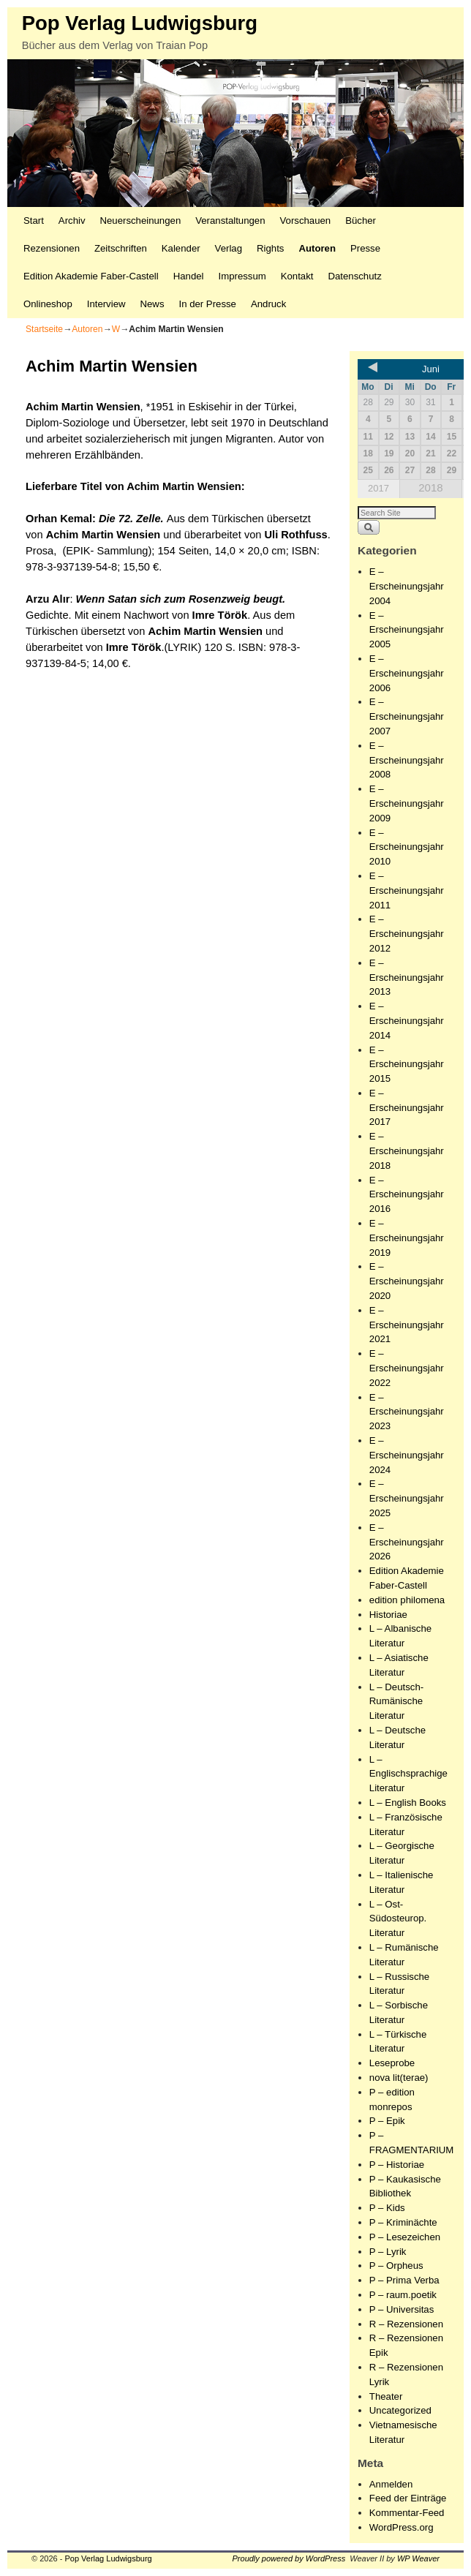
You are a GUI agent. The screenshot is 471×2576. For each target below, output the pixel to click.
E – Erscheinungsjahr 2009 (406, 803)
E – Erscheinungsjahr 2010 (406, 847)
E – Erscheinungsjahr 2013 (406, 977)
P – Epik (387, 2120)
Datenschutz (354, 276)
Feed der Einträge (408, 2498)
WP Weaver (418, 2558)
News (152, 303)
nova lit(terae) (399, 2077)
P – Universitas (401, 2309)
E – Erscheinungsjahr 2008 (406, 760)
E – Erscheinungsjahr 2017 (406, 1108)
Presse (365, 248)
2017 (378, 488)
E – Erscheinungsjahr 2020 (406, 1281)
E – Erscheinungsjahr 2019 (406, 1238)
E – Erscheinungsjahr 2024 (406, 1455)
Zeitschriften (120, 248)
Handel (188, 276)
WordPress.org (401, 2527)
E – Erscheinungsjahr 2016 (406, 1195)
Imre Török (220, 615)
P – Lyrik (388, 2251)
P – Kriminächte (403, 2222)
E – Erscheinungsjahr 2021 (406, 1325)
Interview (106, 303)
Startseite (44, 329)
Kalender (181, 248)
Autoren (317, 248)
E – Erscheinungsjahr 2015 (406, 1064)
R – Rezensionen (406, 2324)
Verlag (228, 248)
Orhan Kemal (59, 518)
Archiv (72, 220)
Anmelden (390, 2484)
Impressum (242, 276)
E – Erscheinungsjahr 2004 (406, 586)
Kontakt (297, 276)
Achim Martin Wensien (184, 486)
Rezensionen (51, 248)
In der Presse (207, 303)
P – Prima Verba (404, 2280)
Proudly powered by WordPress (289, 2558)
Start (33, 220)
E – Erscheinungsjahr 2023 (406, 1412)
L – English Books (407, 1802)
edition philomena (407, 1599)
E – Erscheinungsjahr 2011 (406, 890)
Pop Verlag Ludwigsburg (139, 23)
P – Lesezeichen (404, 2237)
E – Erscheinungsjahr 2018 (406, 1151)
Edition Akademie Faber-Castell (91, 276)
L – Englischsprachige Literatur (408, 1774)
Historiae (388, 1614)
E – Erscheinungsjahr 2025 (406, 1498)
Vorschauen (305, 220)
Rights (270, 248)
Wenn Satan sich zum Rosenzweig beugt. (181, 599)
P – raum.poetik (403, 2294)
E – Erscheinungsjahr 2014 (406, 1021)
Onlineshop (47, 303)
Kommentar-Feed (407, 2512)
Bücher (360, 220)
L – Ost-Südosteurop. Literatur (397, 1919)
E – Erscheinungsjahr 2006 (406, 673)
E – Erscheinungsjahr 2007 (406, 716)
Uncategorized (400, 2410)
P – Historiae (396, 2164)
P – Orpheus (396, 2265)
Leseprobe (392, 2062)
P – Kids (387, 2207)
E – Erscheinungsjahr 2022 (406, 1368)
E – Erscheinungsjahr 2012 (406, 934)
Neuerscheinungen (140, 220)
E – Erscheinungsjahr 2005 (406, 630)
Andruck (268, 303)
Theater (385, 2396)
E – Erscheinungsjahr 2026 (406, 1542)
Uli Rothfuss (296, 535)
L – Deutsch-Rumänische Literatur (396, 1701)
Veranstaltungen (230, 220)
